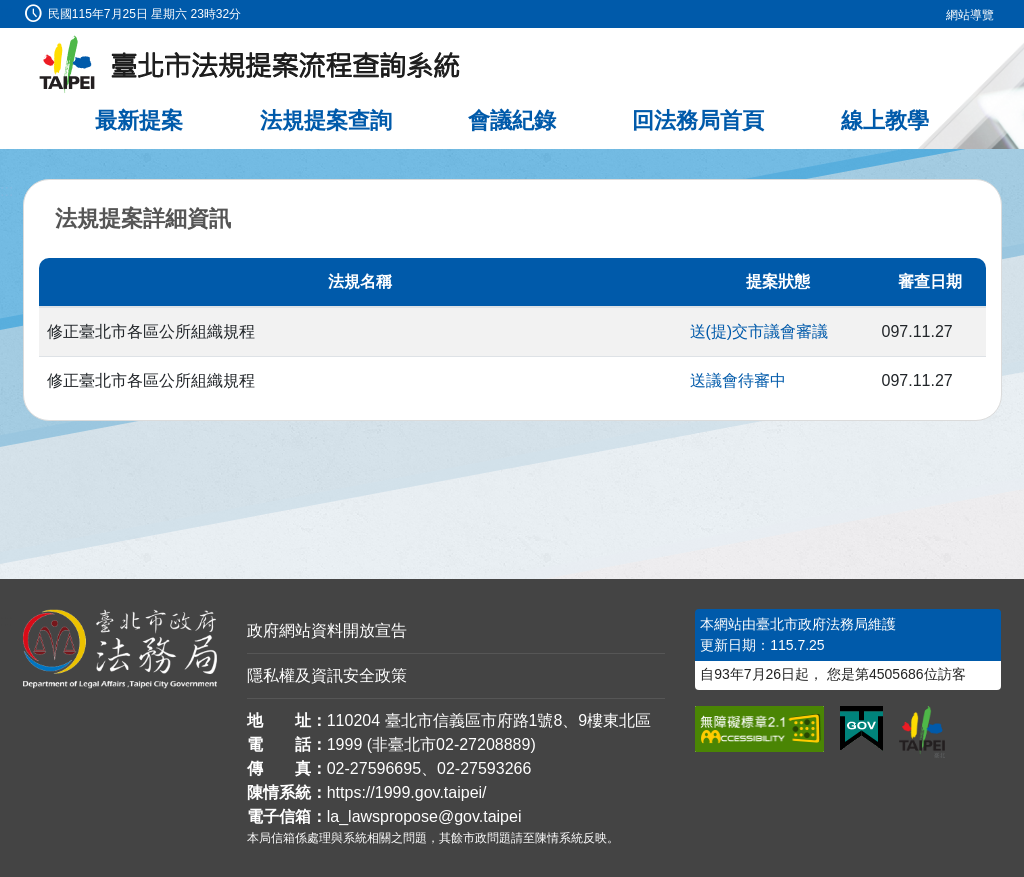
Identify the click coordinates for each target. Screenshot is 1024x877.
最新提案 (139, 120)
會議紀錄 (512, 120)
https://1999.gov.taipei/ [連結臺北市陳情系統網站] (407, 792)
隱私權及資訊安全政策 (327, 675)
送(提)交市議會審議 (759, 331)
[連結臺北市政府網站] (922, 732)
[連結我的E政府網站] (861, 729)
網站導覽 (970, 15)
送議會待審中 (738, 380)
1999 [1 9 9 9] (345, 744)
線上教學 (885, 120)
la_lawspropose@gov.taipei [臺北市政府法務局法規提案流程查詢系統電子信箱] (424, 816)
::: (6, 11)
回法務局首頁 (698, 120)
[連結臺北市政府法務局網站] (120, 649)
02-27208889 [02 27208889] (483, 744)
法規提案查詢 (326, 120)
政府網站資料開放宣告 (327, 630)
